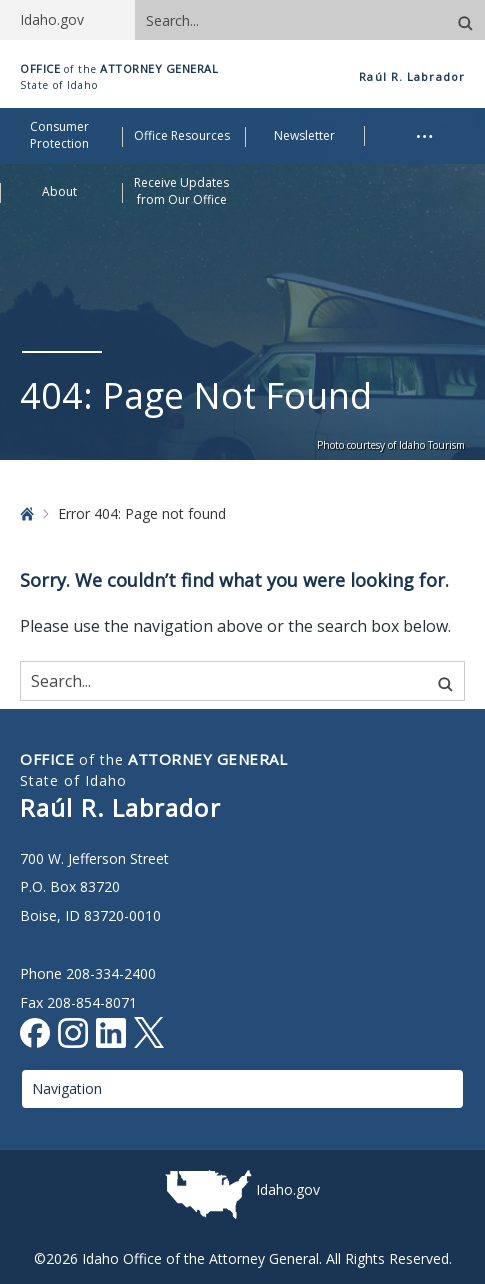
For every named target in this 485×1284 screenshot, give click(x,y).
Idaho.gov (288, 1189)
